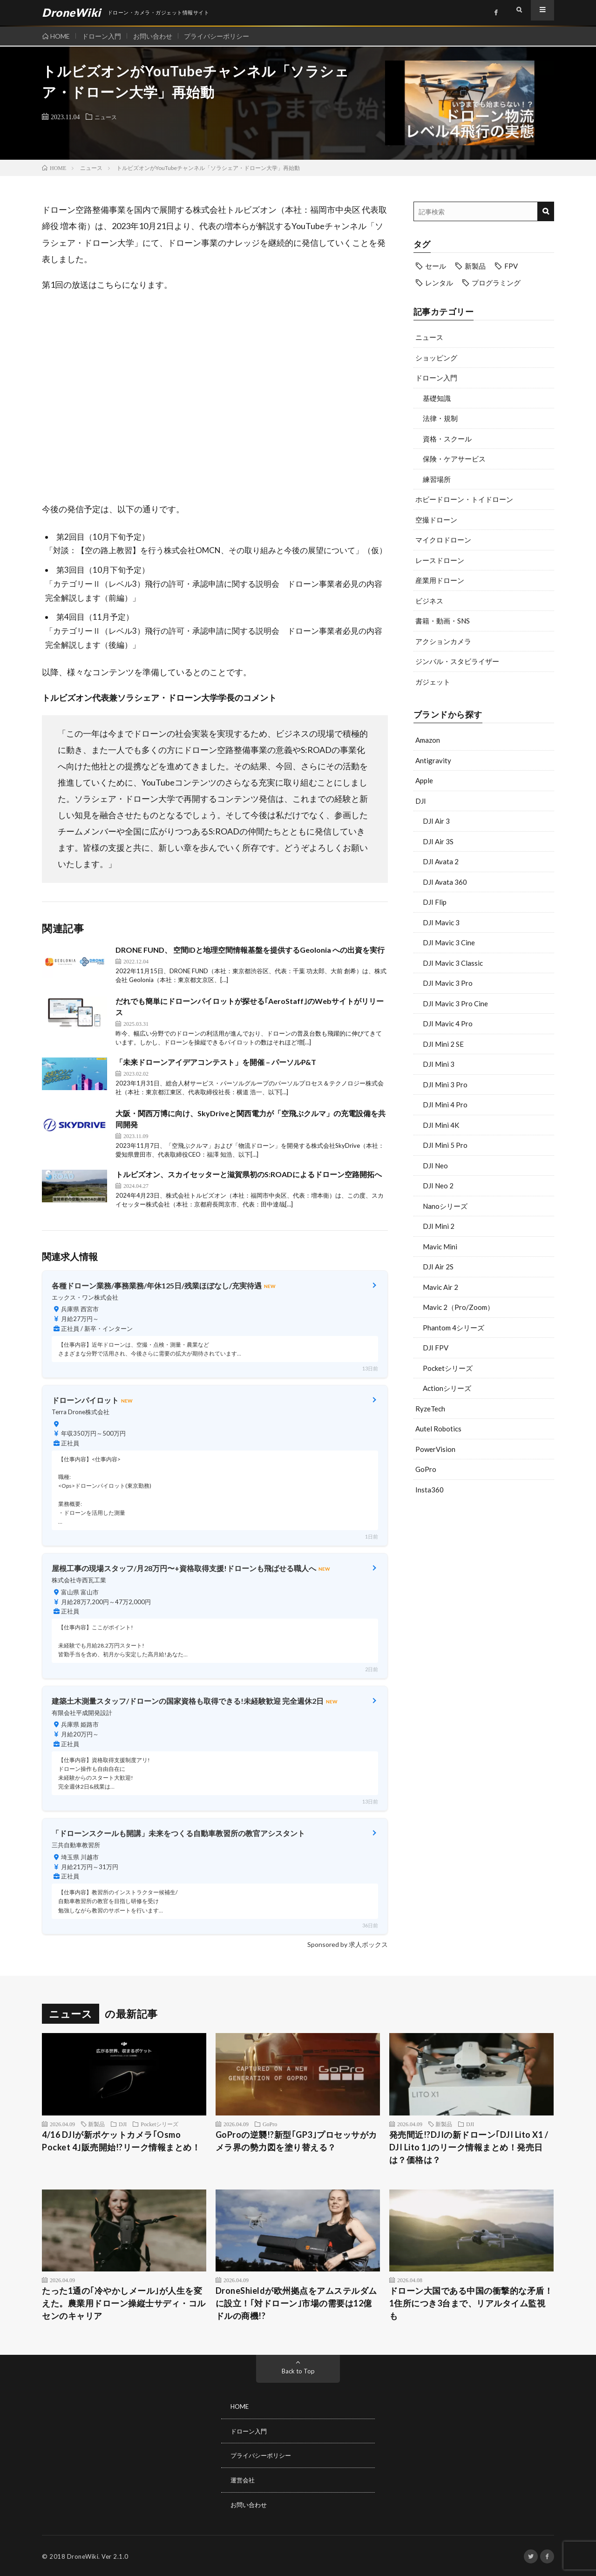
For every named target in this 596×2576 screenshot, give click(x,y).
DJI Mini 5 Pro (445, 1145)
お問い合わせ (157, 36)
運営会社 (243, 2479)
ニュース (108, 116)
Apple (424, 780)
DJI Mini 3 (438, 1064)
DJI (420, 801)
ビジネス (429, 601)
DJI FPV (435, 1347)
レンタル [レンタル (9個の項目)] (439, 282)
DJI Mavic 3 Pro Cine (455, 1003)
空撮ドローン (436, 519)
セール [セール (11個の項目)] (435, 266)
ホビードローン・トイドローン (464, 499)
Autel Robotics (438, 1428)
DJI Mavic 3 (441, 922)
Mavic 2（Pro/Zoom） (458, 1307)
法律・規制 (440, 418)
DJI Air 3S (438, 841)
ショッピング (436, 357)
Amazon (427, 740)
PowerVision (435, 1449)
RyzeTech (430, 1408)
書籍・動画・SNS (442, 621)
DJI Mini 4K (441, 1125)
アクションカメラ (443, 641)
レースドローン (439, 560)
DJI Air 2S (438, 1266)
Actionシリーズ (447, 1388)
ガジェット (432, 682)
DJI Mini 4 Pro (445, 1104)
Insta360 (429, 1489)
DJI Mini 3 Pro (445, 1084)
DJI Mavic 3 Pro (448, 983)
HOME (60, 36)
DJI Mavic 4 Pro (448, 1023)
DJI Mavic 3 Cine (449, 942)
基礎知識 (437, 398)
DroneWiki (83, 2555)
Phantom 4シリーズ (453, 1327)
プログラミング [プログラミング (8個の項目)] (496, 282)
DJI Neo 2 (438, 1185)
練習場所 (437, 479)
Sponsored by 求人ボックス (347, 1944)
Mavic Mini (440, 1246)
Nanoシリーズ (445, 1206)
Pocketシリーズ (448, 1368)
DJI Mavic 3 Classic (453, 963)
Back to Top (298, 2371)
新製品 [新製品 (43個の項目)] (475, 266)
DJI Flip (435, 902)
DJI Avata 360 (445, 882)
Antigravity (433, 760)
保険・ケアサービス (454, 458)
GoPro (425, 1469)
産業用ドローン (439, 580)
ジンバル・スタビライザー (457, 661)
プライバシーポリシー (224, 36)
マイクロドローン (443, 540)
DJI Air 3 (436, 821)
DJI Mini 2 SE (443, 1044)
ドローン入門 (103, 36)
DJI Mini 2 (438, 1226)
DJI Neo (435, 1165)
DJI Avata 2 (441, 861)
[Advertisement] (484, 1576)
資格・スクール (447, 438)
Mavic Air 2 (440, 1287)
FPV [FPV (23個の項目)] (511, 266)
